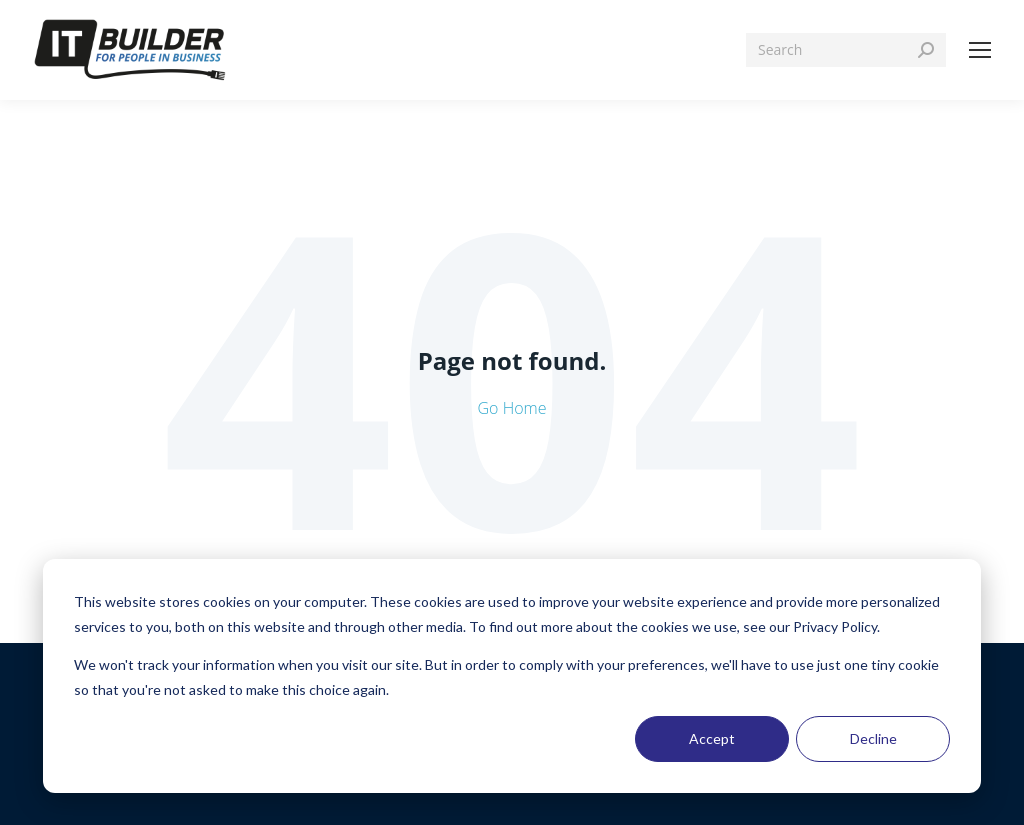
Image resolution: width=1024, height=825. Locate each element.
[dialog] (512, 676)
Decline (873, 738)
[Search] (846, 50)
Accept (712, 738)
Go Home (512, 408)
